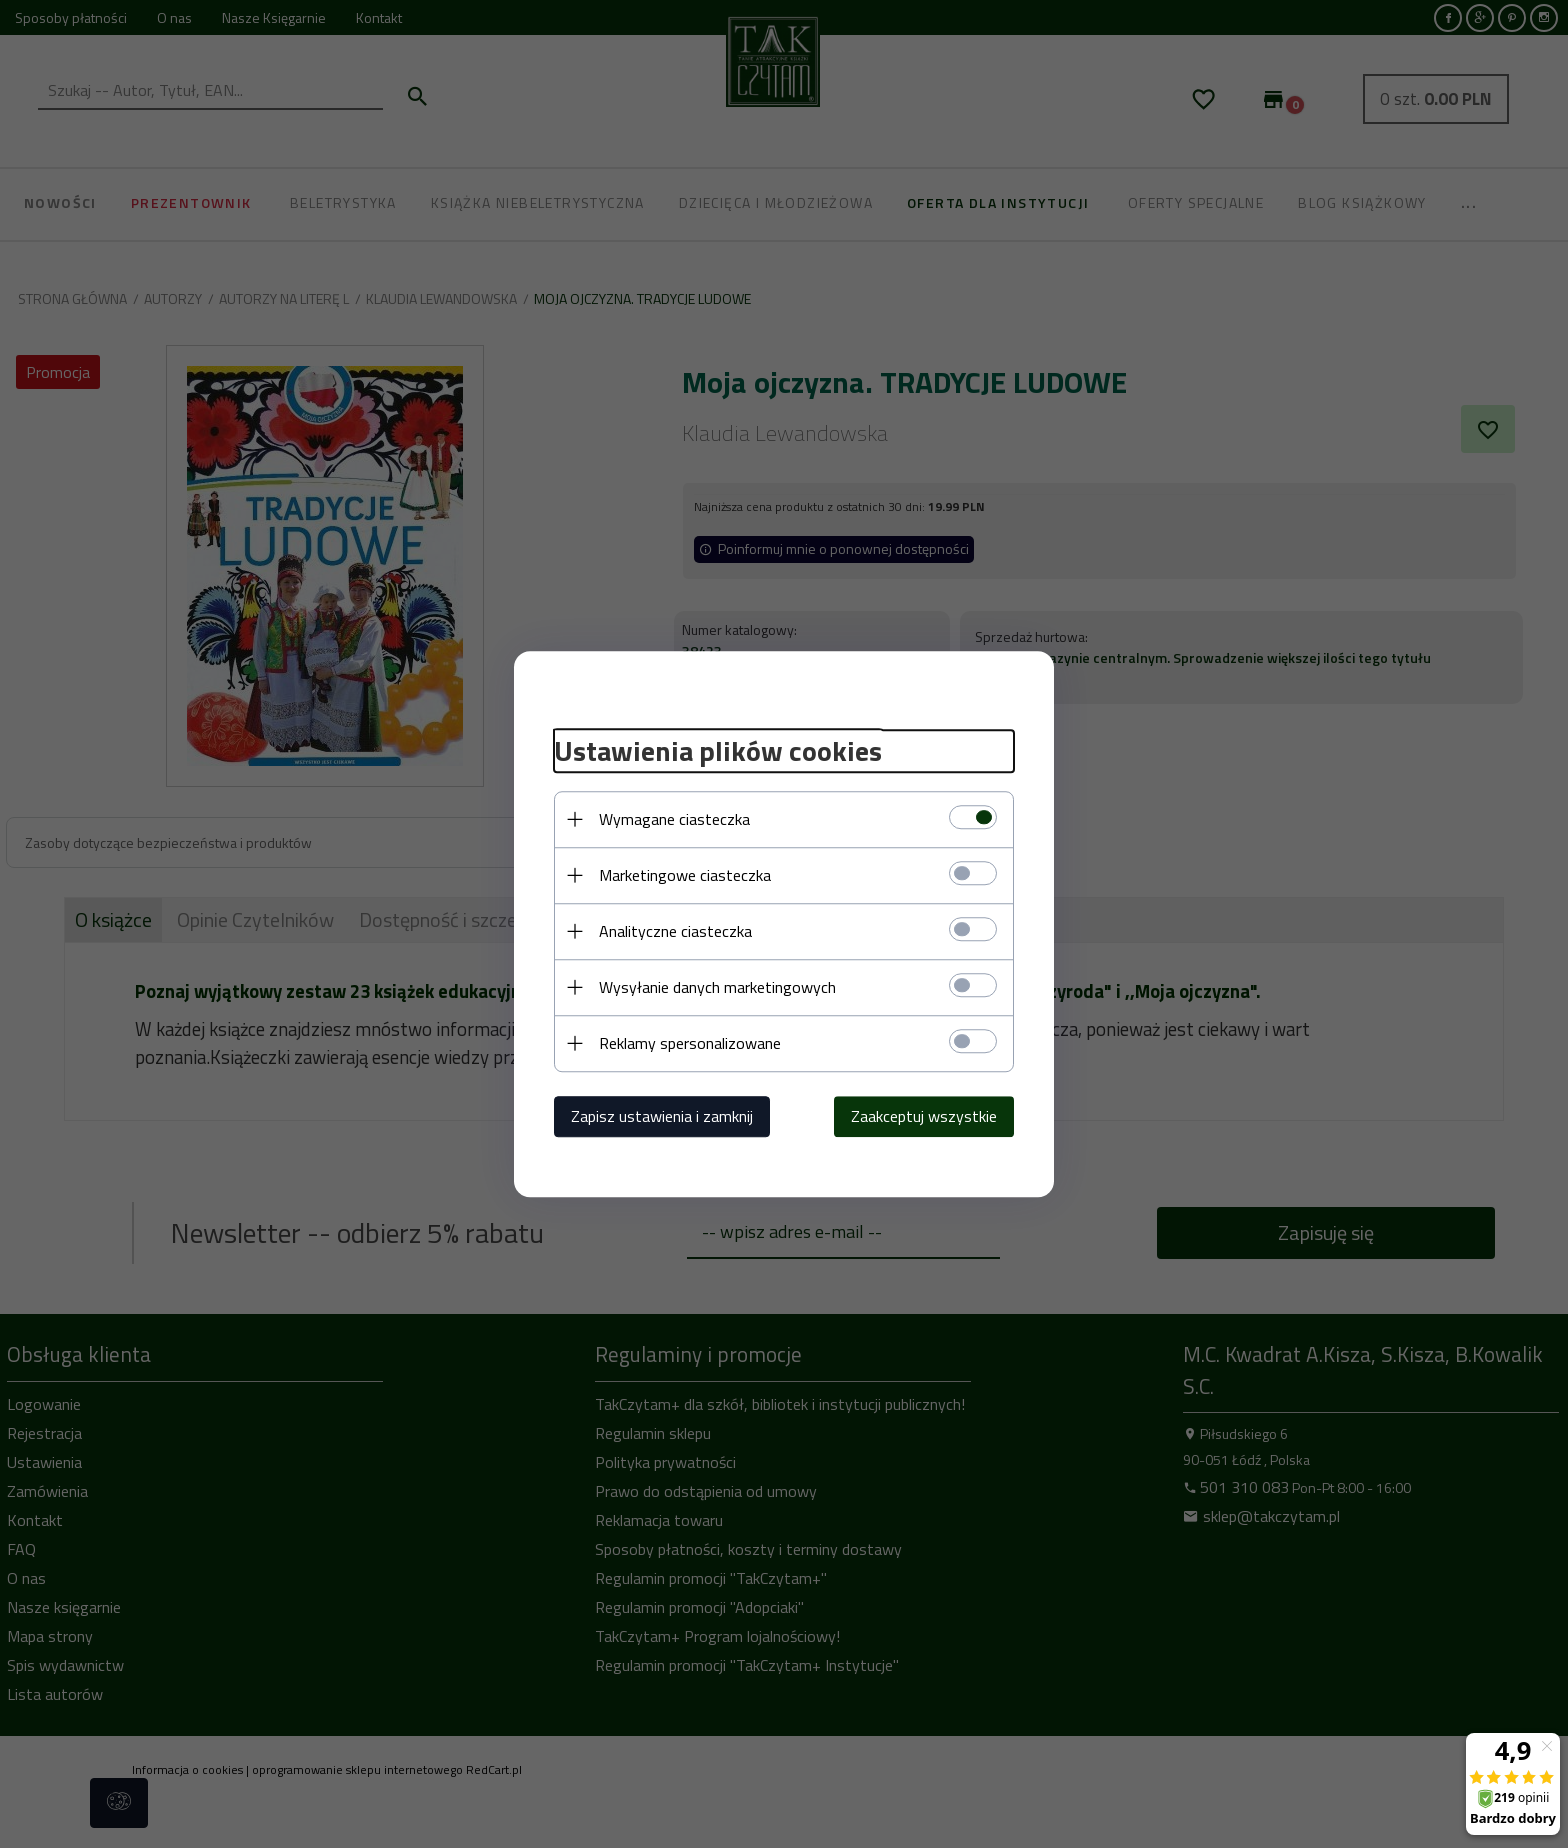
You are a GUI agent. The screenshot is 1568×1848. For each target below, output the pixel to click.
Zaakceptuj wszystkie (924, 1116)
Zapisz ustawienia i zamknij (662, 1116)
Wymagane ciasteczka (674, 819)
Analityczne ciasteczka (675, 931)
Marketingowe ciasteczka (685, 875)
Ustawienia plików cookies (718, 751)
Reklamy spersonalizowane (690, 1043)
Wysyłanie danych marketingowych (717, 987)
